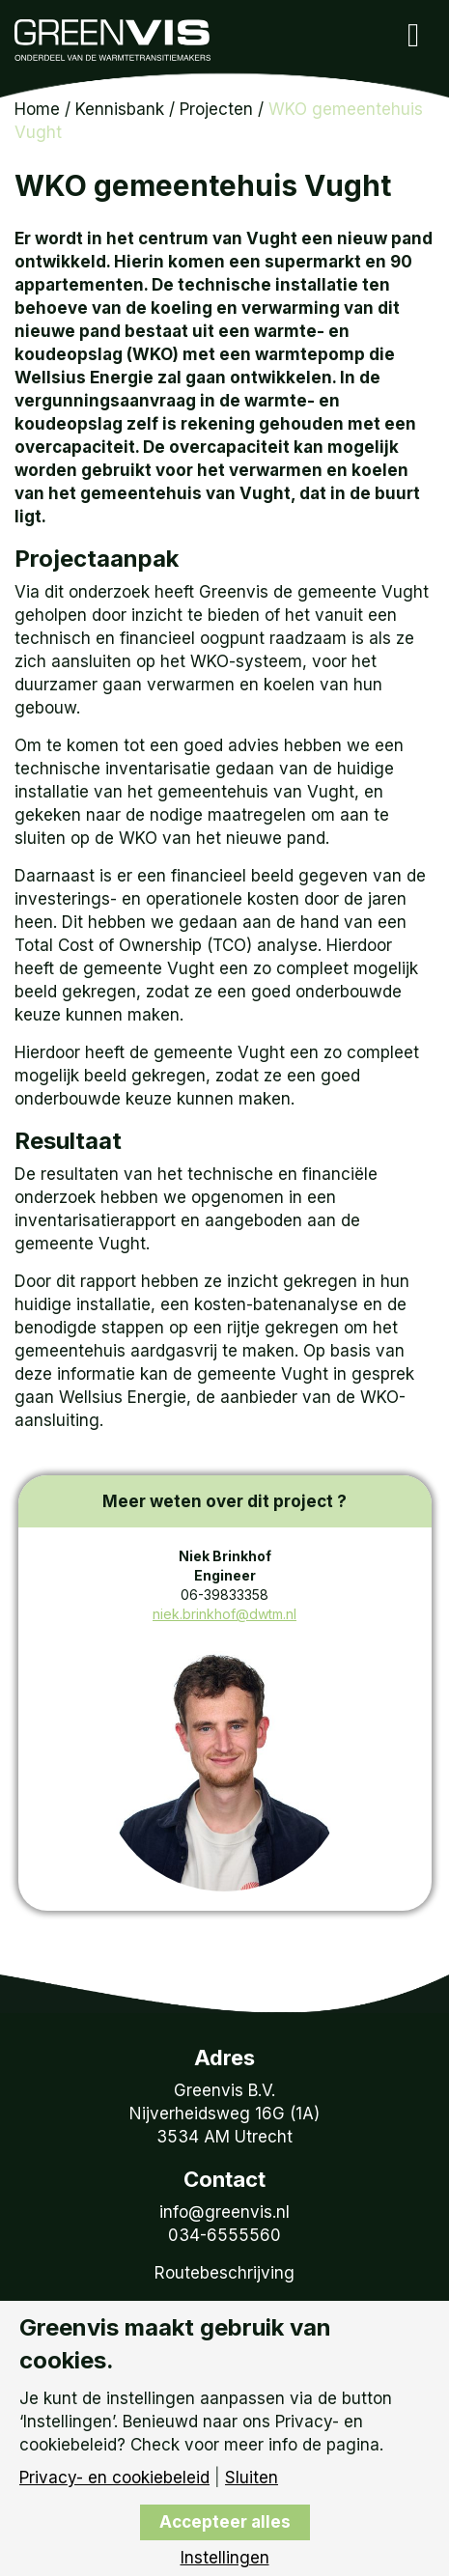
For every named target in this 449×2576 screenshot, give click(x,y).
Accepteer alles (225, 2522)
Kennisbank (119, 109)
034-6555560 (224, 2235)
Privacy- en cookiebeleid (114, 2478)
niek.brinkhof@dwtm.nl (224, 1614)
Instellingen (225, 2558)
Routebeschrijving (224, 2272)
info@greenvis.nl (224, 2212)
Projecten (216, 109)
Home (37, 109)
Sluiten (251, 2478)
